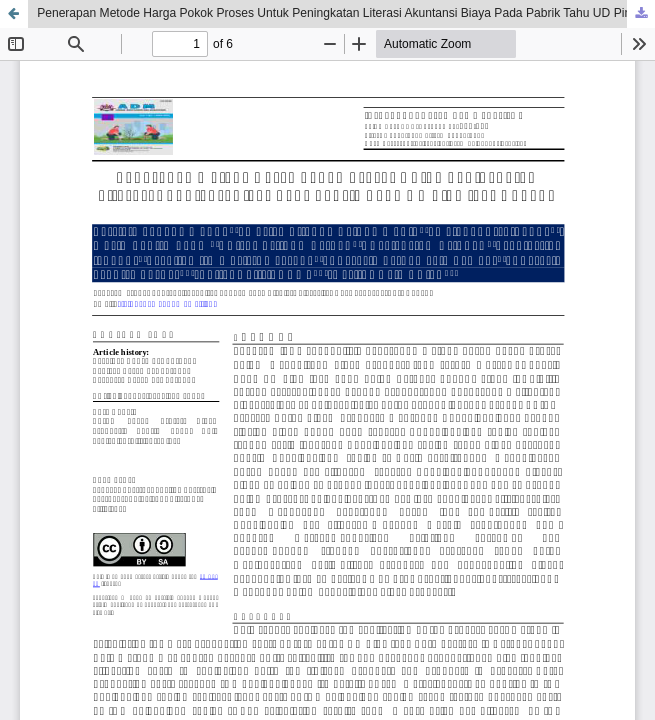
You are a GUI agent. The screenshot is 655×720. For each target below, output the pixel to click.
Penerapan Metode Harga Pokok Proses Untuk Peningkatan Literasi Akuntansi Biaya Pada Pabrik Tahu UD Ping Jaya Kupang (346, 13)
